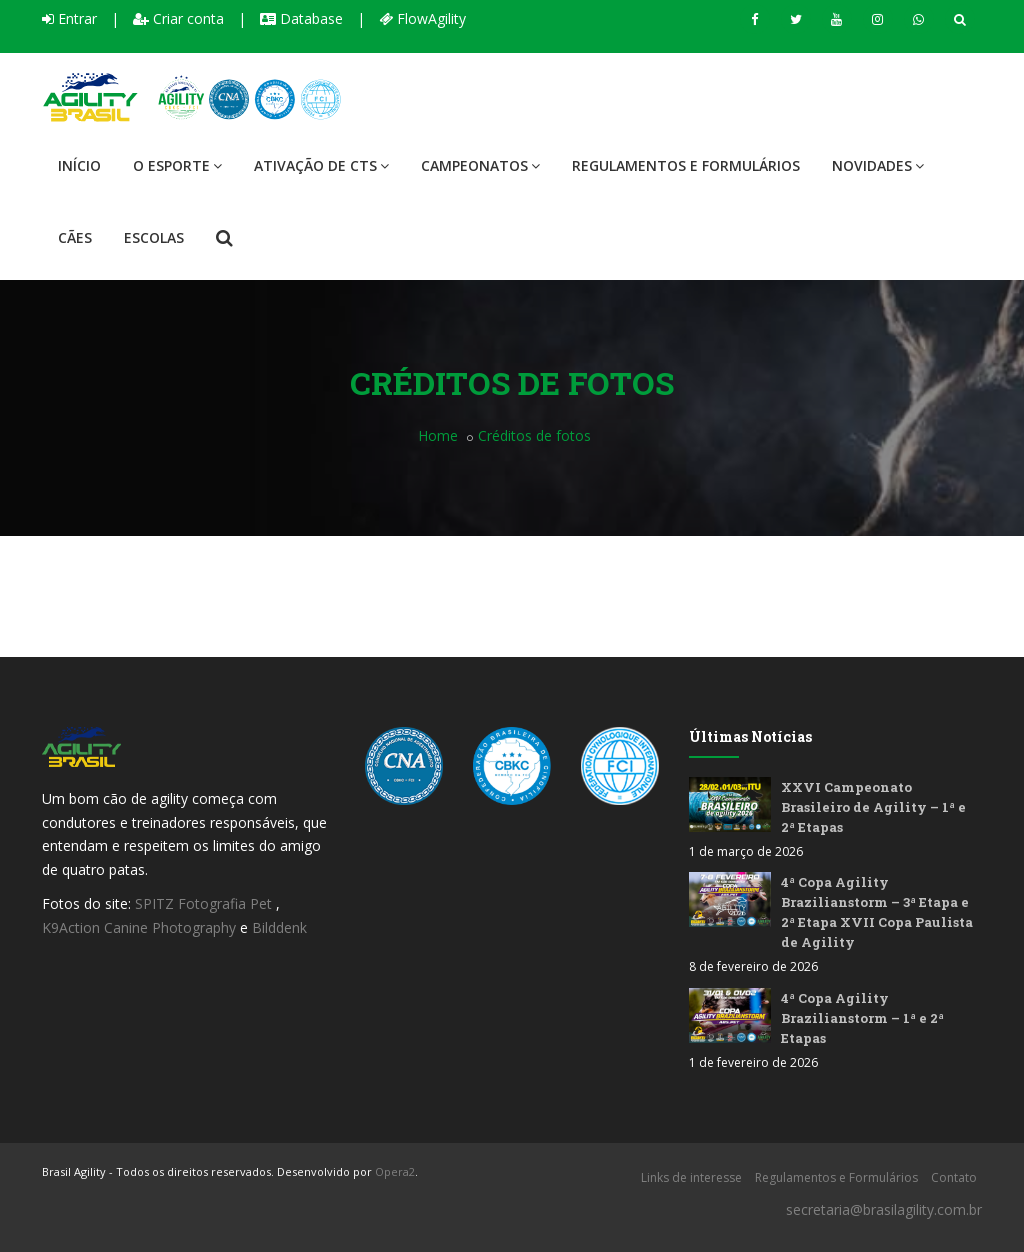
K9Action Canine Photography (139, 927)
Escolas (154, 237)
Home (438, 435)
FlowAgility (422, 18)
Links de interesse (691, 1177)
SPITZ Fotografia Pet (205, 903)
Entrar (69, 18)
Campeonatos (480, 165)
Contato (954, 1177)
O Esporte (177, 165)
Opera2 (395, 1171)
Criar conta (178, 18)
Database (301, 18)
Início (79, 165)
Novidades (878, 165)
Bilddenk (279, 927)
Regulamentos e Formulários (686, 165)
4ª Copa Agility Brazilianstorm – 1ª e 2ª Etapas (862, 1018)
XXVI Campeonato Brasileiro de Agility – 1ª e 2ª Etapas (873, 807)
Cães (75, 237)
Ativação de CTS (321, 165)
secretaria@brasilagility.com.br (884, 1209)
